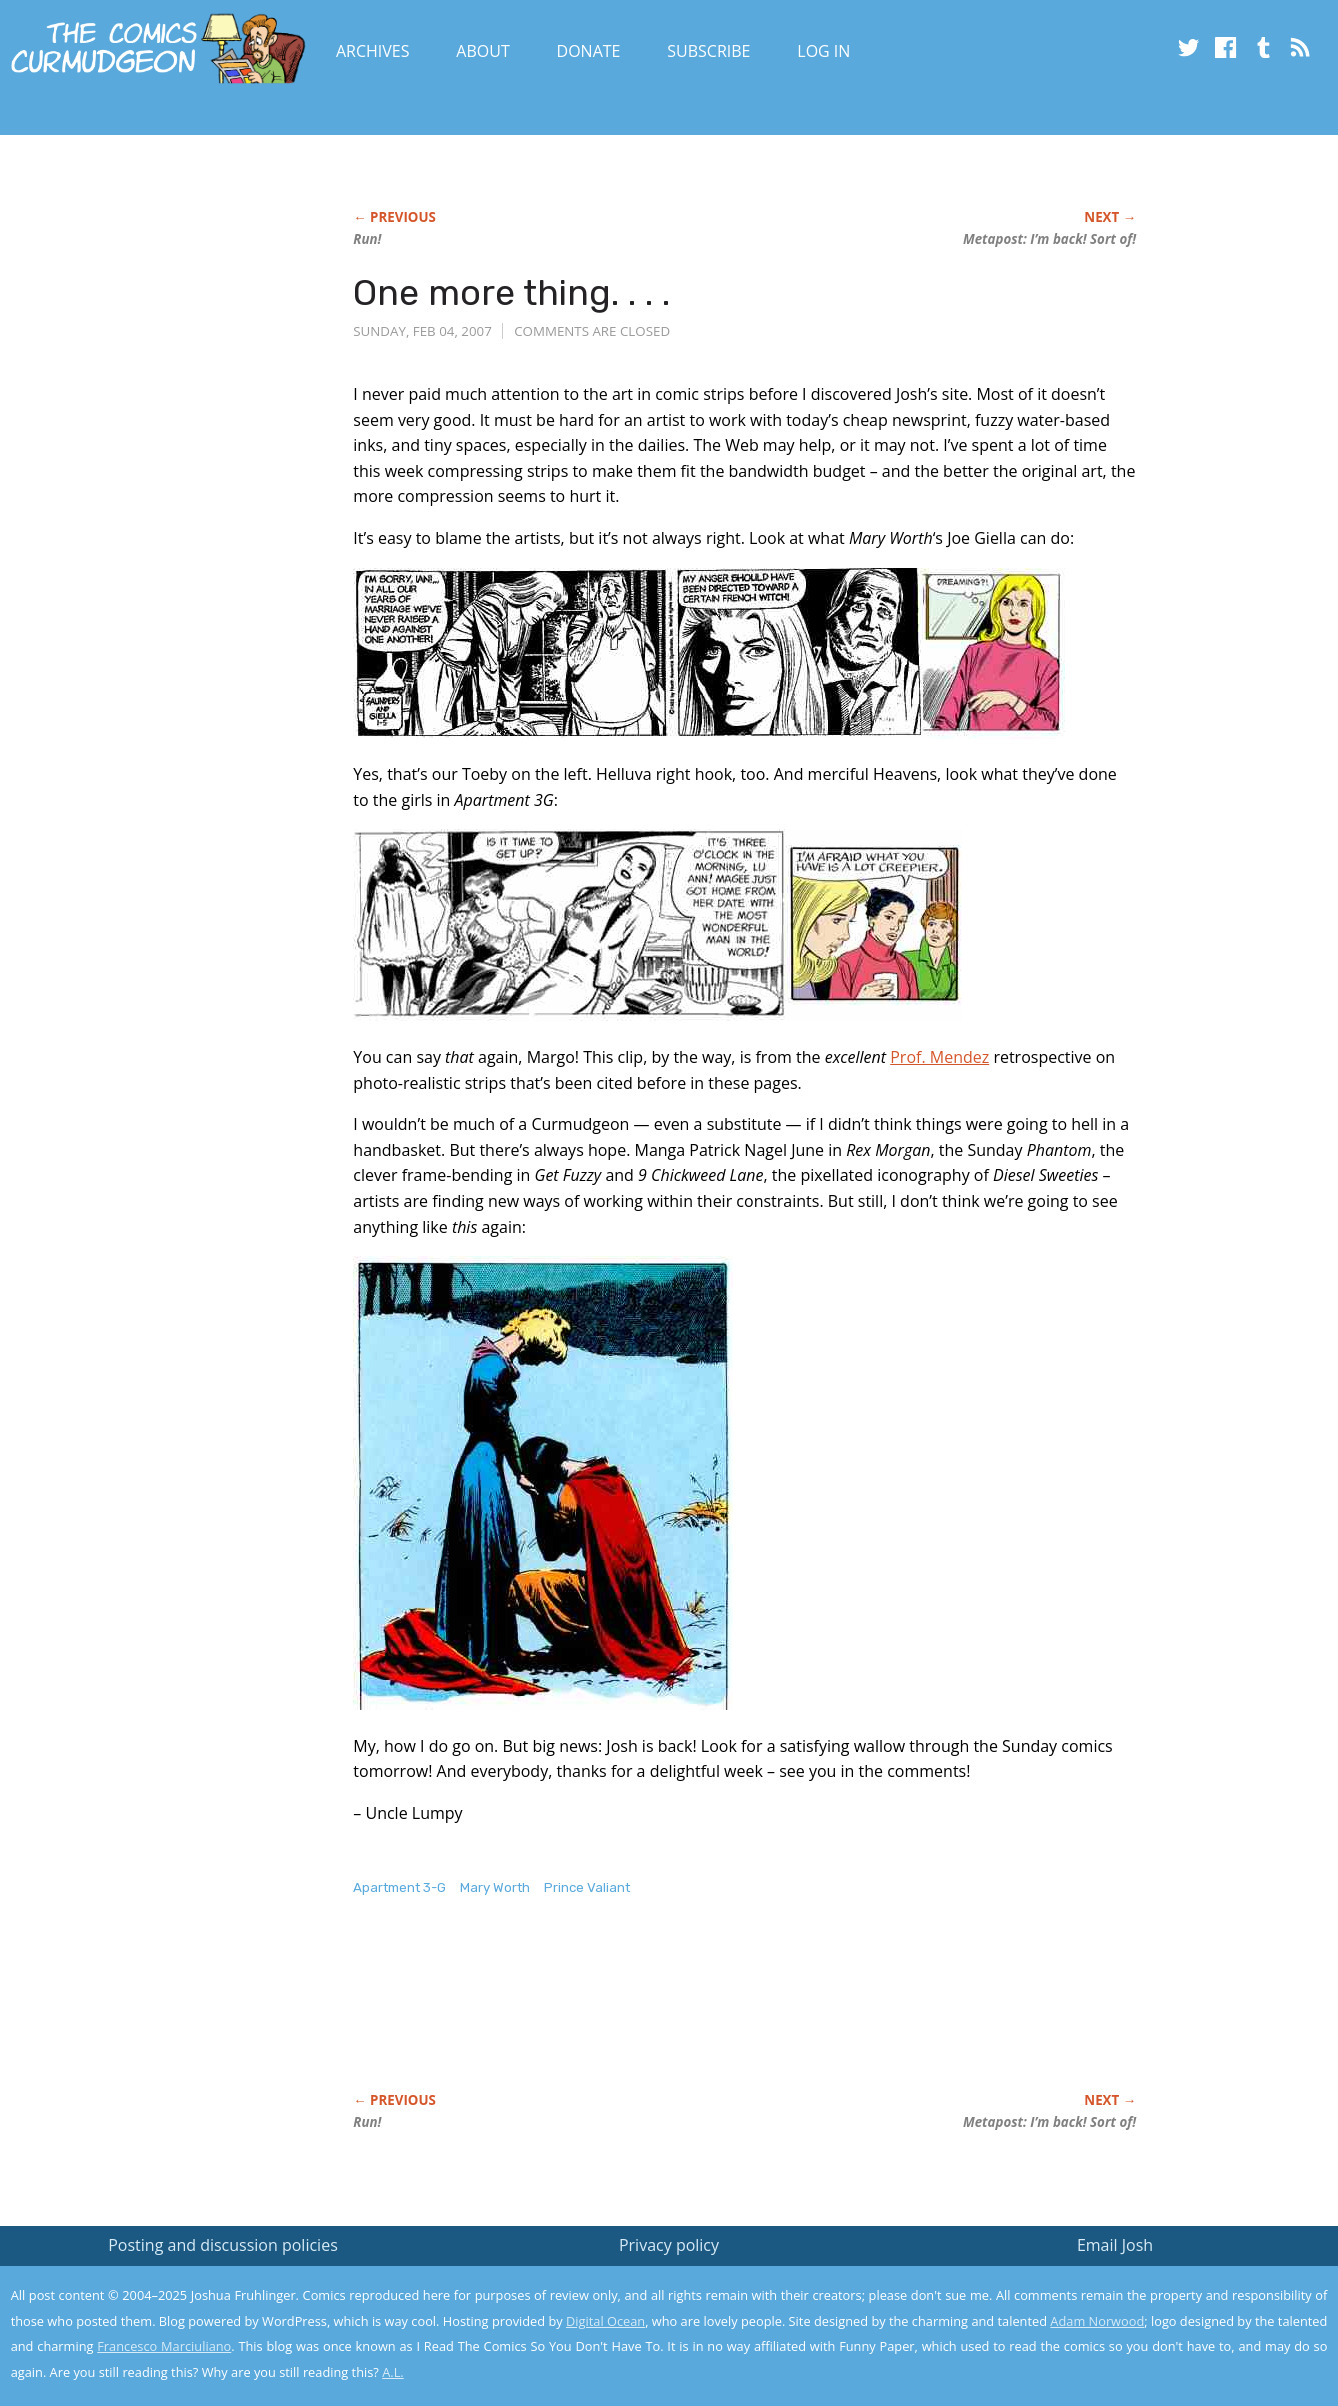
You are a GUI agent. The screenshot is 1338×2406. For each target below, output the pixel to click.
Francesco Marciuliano (164, 2346)
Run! (367, 239)
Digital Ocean (605, 2321)
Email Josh (1115, 2245)
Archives (373, 51)
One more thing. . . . (511, 292)
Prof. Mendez (939, 1057)
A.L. (393, 2372)
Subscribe (708, 51)
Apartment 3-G (399, 1887)
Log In (823, 51)
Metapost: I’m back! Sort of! (1049, 239)
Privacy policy (669, 2245)
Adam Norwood (1097, 2321)
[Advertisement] (717, 2015)
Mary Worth (495, 1887)
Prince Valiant (587, 1887)
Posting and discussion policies (223, 2245)
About (482, 51)
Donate (589, 51)
